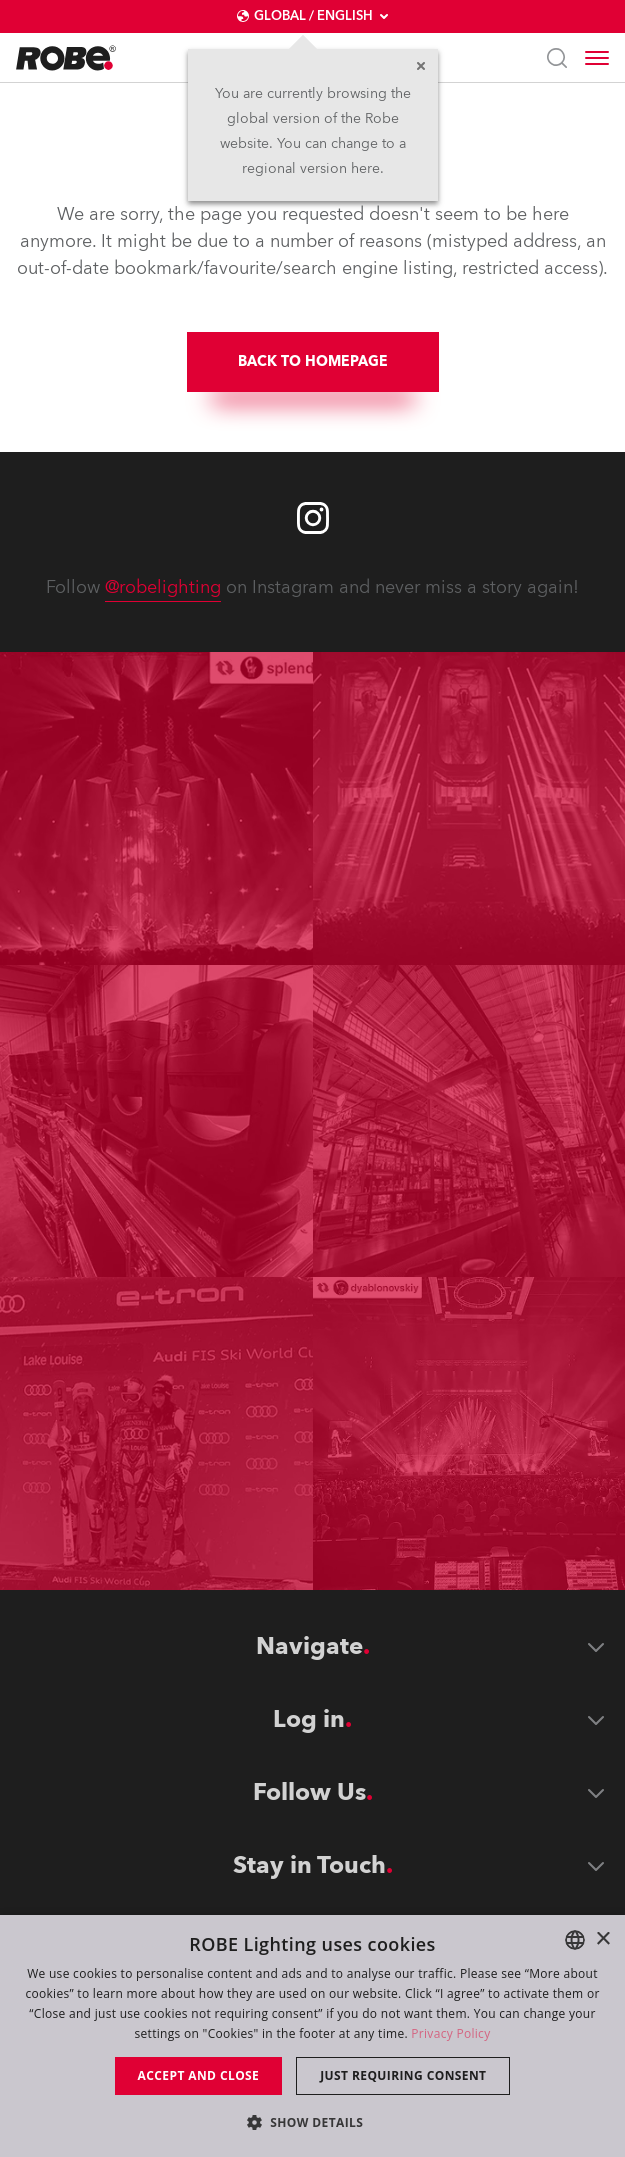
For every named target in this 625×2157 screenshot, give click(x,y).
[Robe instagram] (313, 518)
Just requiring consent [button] (403, 2075)
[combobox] (575, 1940)
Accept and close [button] (199, 2075)
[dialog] (312, 2036)
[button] (313, 2121)
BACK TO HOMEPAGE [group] (313, 361)
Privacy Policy (450, 2033)
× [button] (602, 1939)
